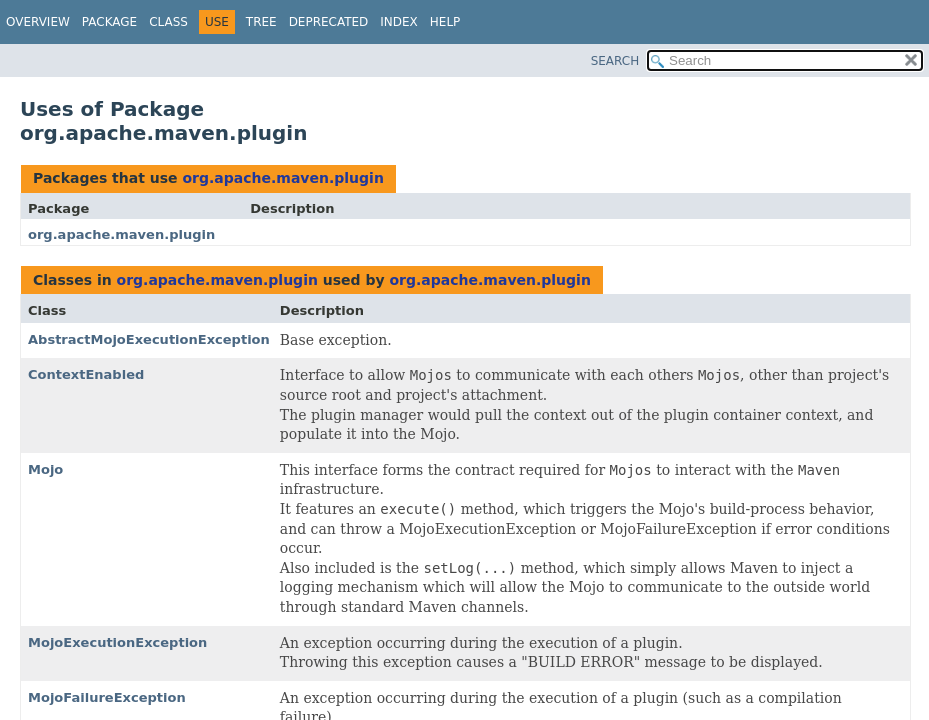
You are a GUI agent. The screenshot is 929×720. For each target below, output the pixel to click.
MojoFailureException (107, 697)
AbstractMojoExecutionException (149, 339)
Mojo (45, 469)
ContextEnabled (86, 374)
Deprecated (329, 22)
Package (109, 22)
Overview (38, 22)
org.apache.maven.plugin (282, 178)
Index (399, 22)
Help (445, 22)
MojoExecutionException (117, 642)
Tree (261, 22)
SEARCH (615, 61)
